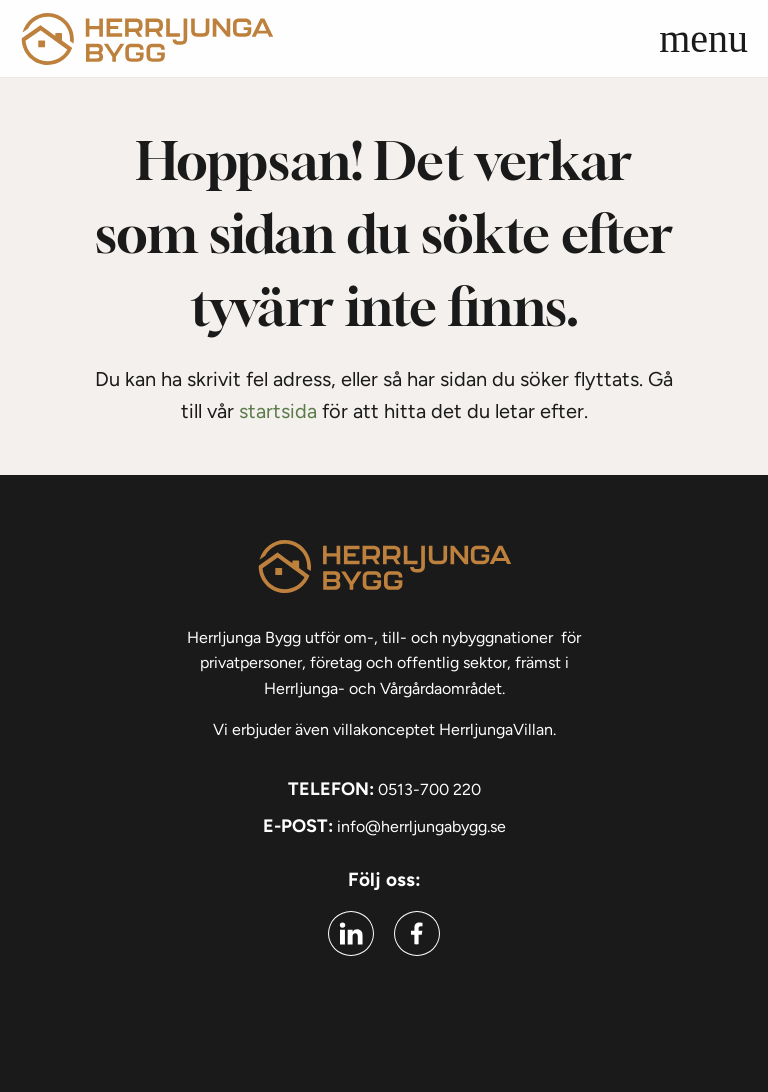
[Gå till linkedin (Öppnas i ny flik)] (351, 933)
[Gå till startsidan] (147, 38)
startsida (278, 411)
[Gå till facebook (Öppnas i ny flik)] (417, 933)
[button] (728, 39)
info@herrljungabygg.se (421, 826)
